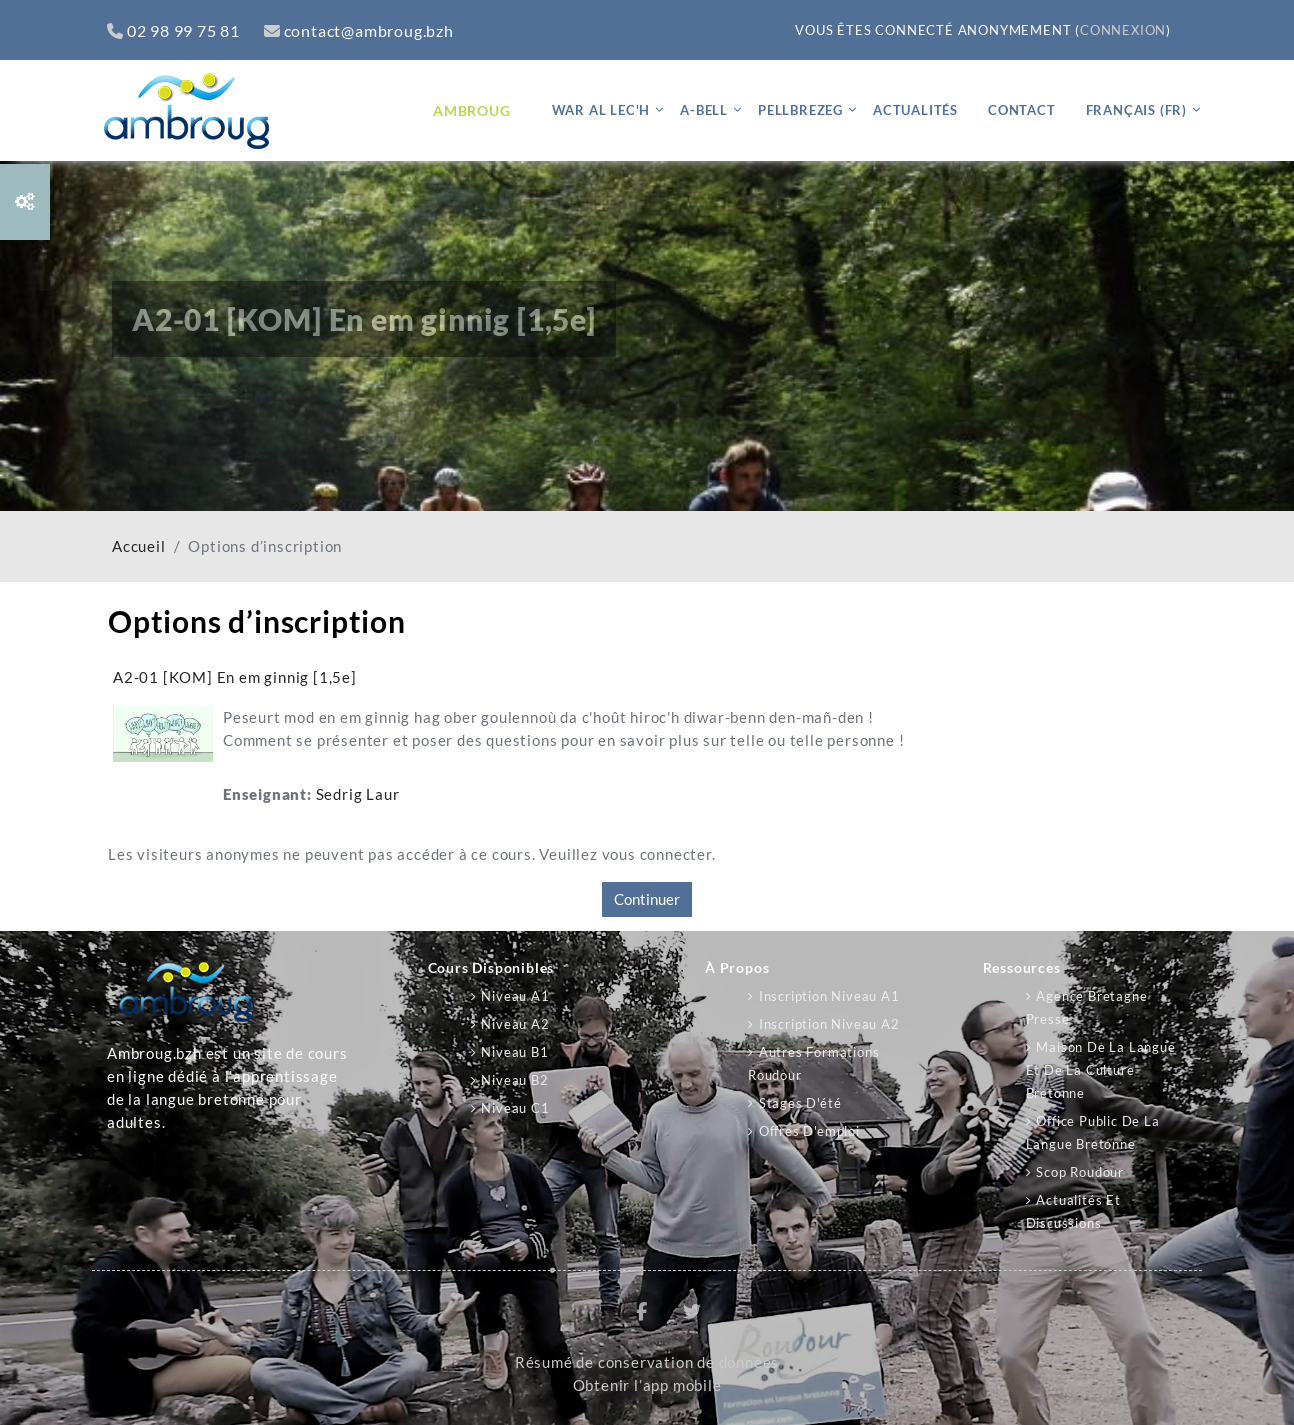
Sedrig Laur (358, 794)
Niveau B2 (514, 1080)
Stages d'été (800, 1103)
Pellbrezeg (800, 110)
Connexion (1123, 30)
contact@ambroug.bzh (359, 30)
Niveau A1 (515, 996)
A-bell (704, 110)
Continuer (647, 899)
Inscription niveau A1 (829, 996)
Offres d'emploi (809, 1131)
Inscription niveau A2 (829, 1024)
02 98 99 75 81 (173, 30)
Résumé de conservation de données (647, 1362)
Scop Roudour (1080, 1172)
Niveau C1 (515, 1108)
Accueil (139, 546)
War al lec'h (601, 110)
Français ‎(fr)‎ (1136, 110)
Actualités (915, 110)
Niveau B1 (514, 1052)
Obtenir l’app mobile (647, 1385)
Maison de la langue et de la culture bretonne (1101, 1070)
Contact (1022, 110)
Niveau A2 (515, 1024)
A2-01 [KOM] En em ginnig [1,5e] (235, 677)
